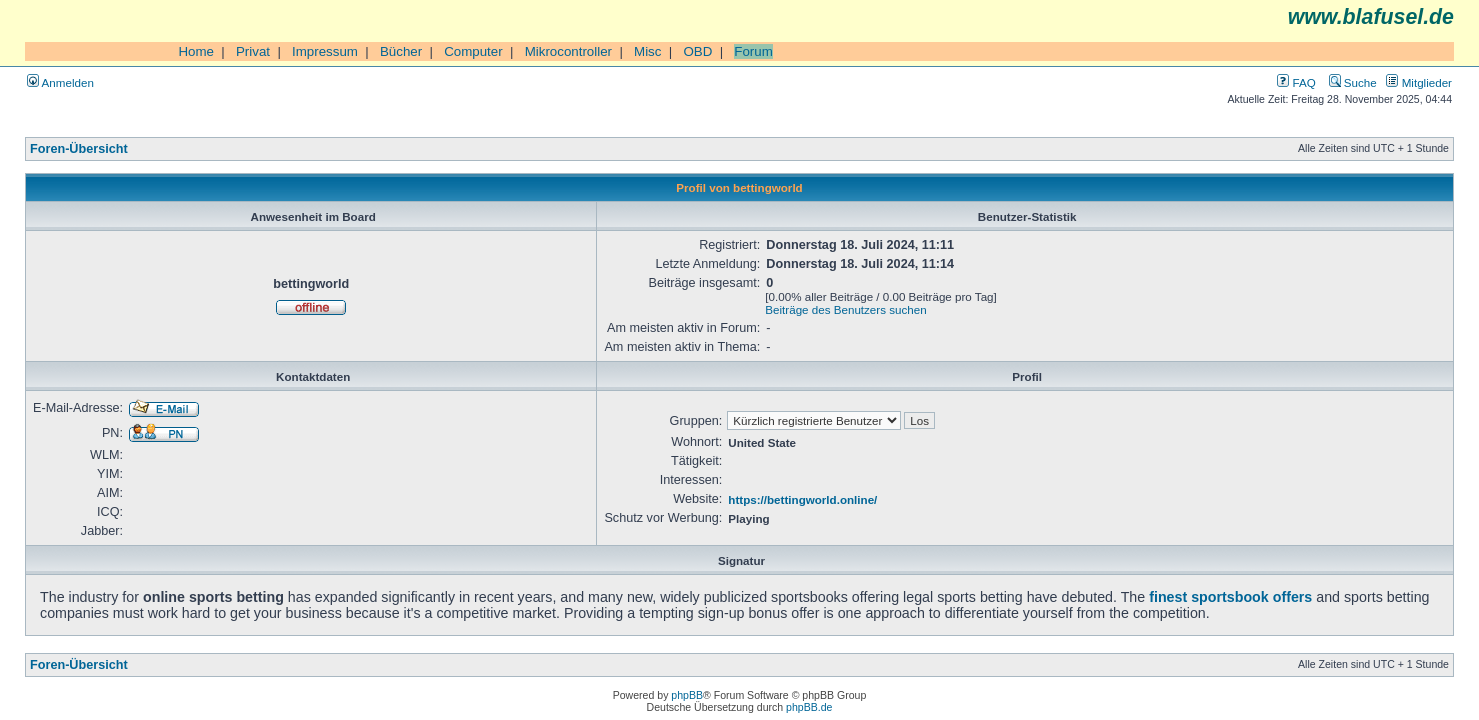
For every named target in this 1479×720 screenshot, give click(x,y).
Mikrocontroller (568, 51)
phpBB (687, 695)
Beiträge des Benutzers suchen (845, 309)
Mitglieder (1419, 82)
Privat (253, 51)
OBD (697, 51)
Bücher (401, 51)
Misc (647, 51)
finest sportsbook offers (1230, 597)
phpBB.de (809, 707)
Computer (473, 51)
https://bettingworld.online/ (802, 499)
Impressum (325, 51)
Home (196, 51)
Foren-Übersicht (79, 149)
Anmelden (60, 82)
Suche (1353, 82)
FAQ (1296, 82)
